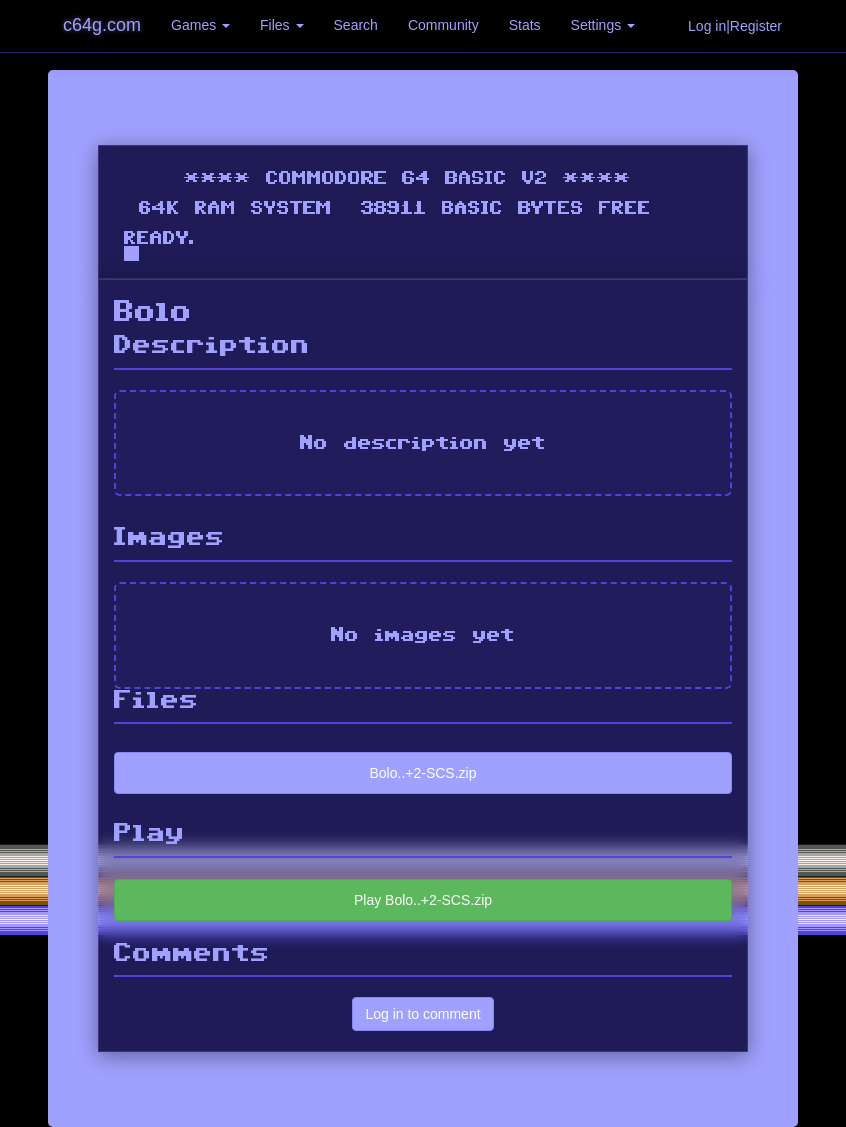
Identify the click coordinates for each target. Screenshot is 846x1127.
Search (356, 25)
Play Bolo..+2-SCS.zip (423, 900)
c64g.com (102, 25)
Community (443, 25)
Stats (525, 25)
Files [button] (281, 25)
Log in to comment (422, 1014)
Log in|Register (735, 26)
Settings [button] (603, 25)
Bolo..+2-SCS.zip (423, 773)
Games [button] (200, 25)
